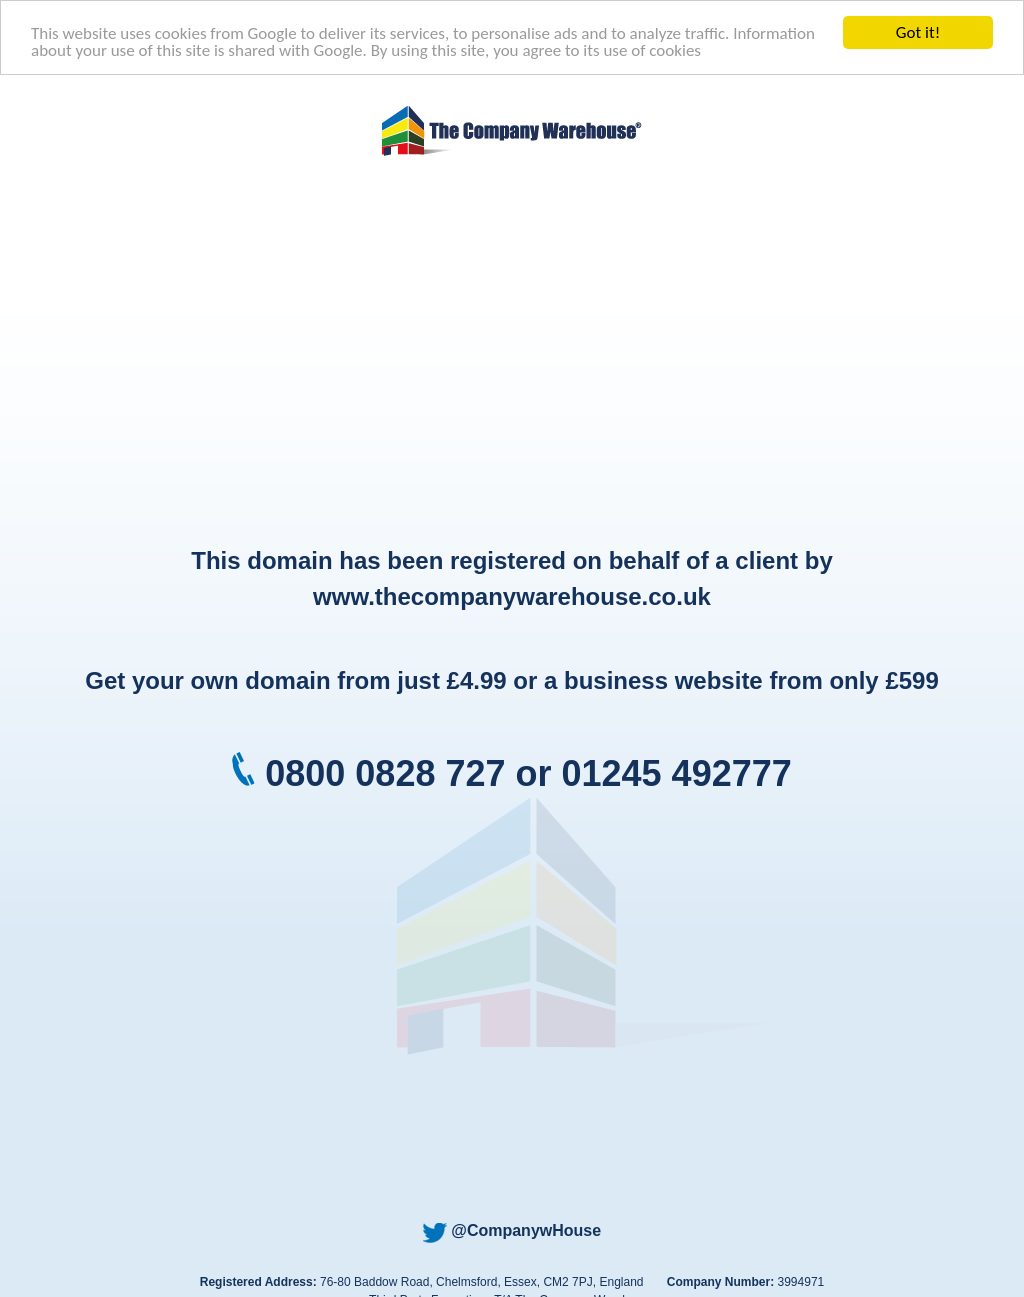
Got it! (918, 32)
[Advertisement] (512, 353)
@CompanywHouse (512, 1230)
